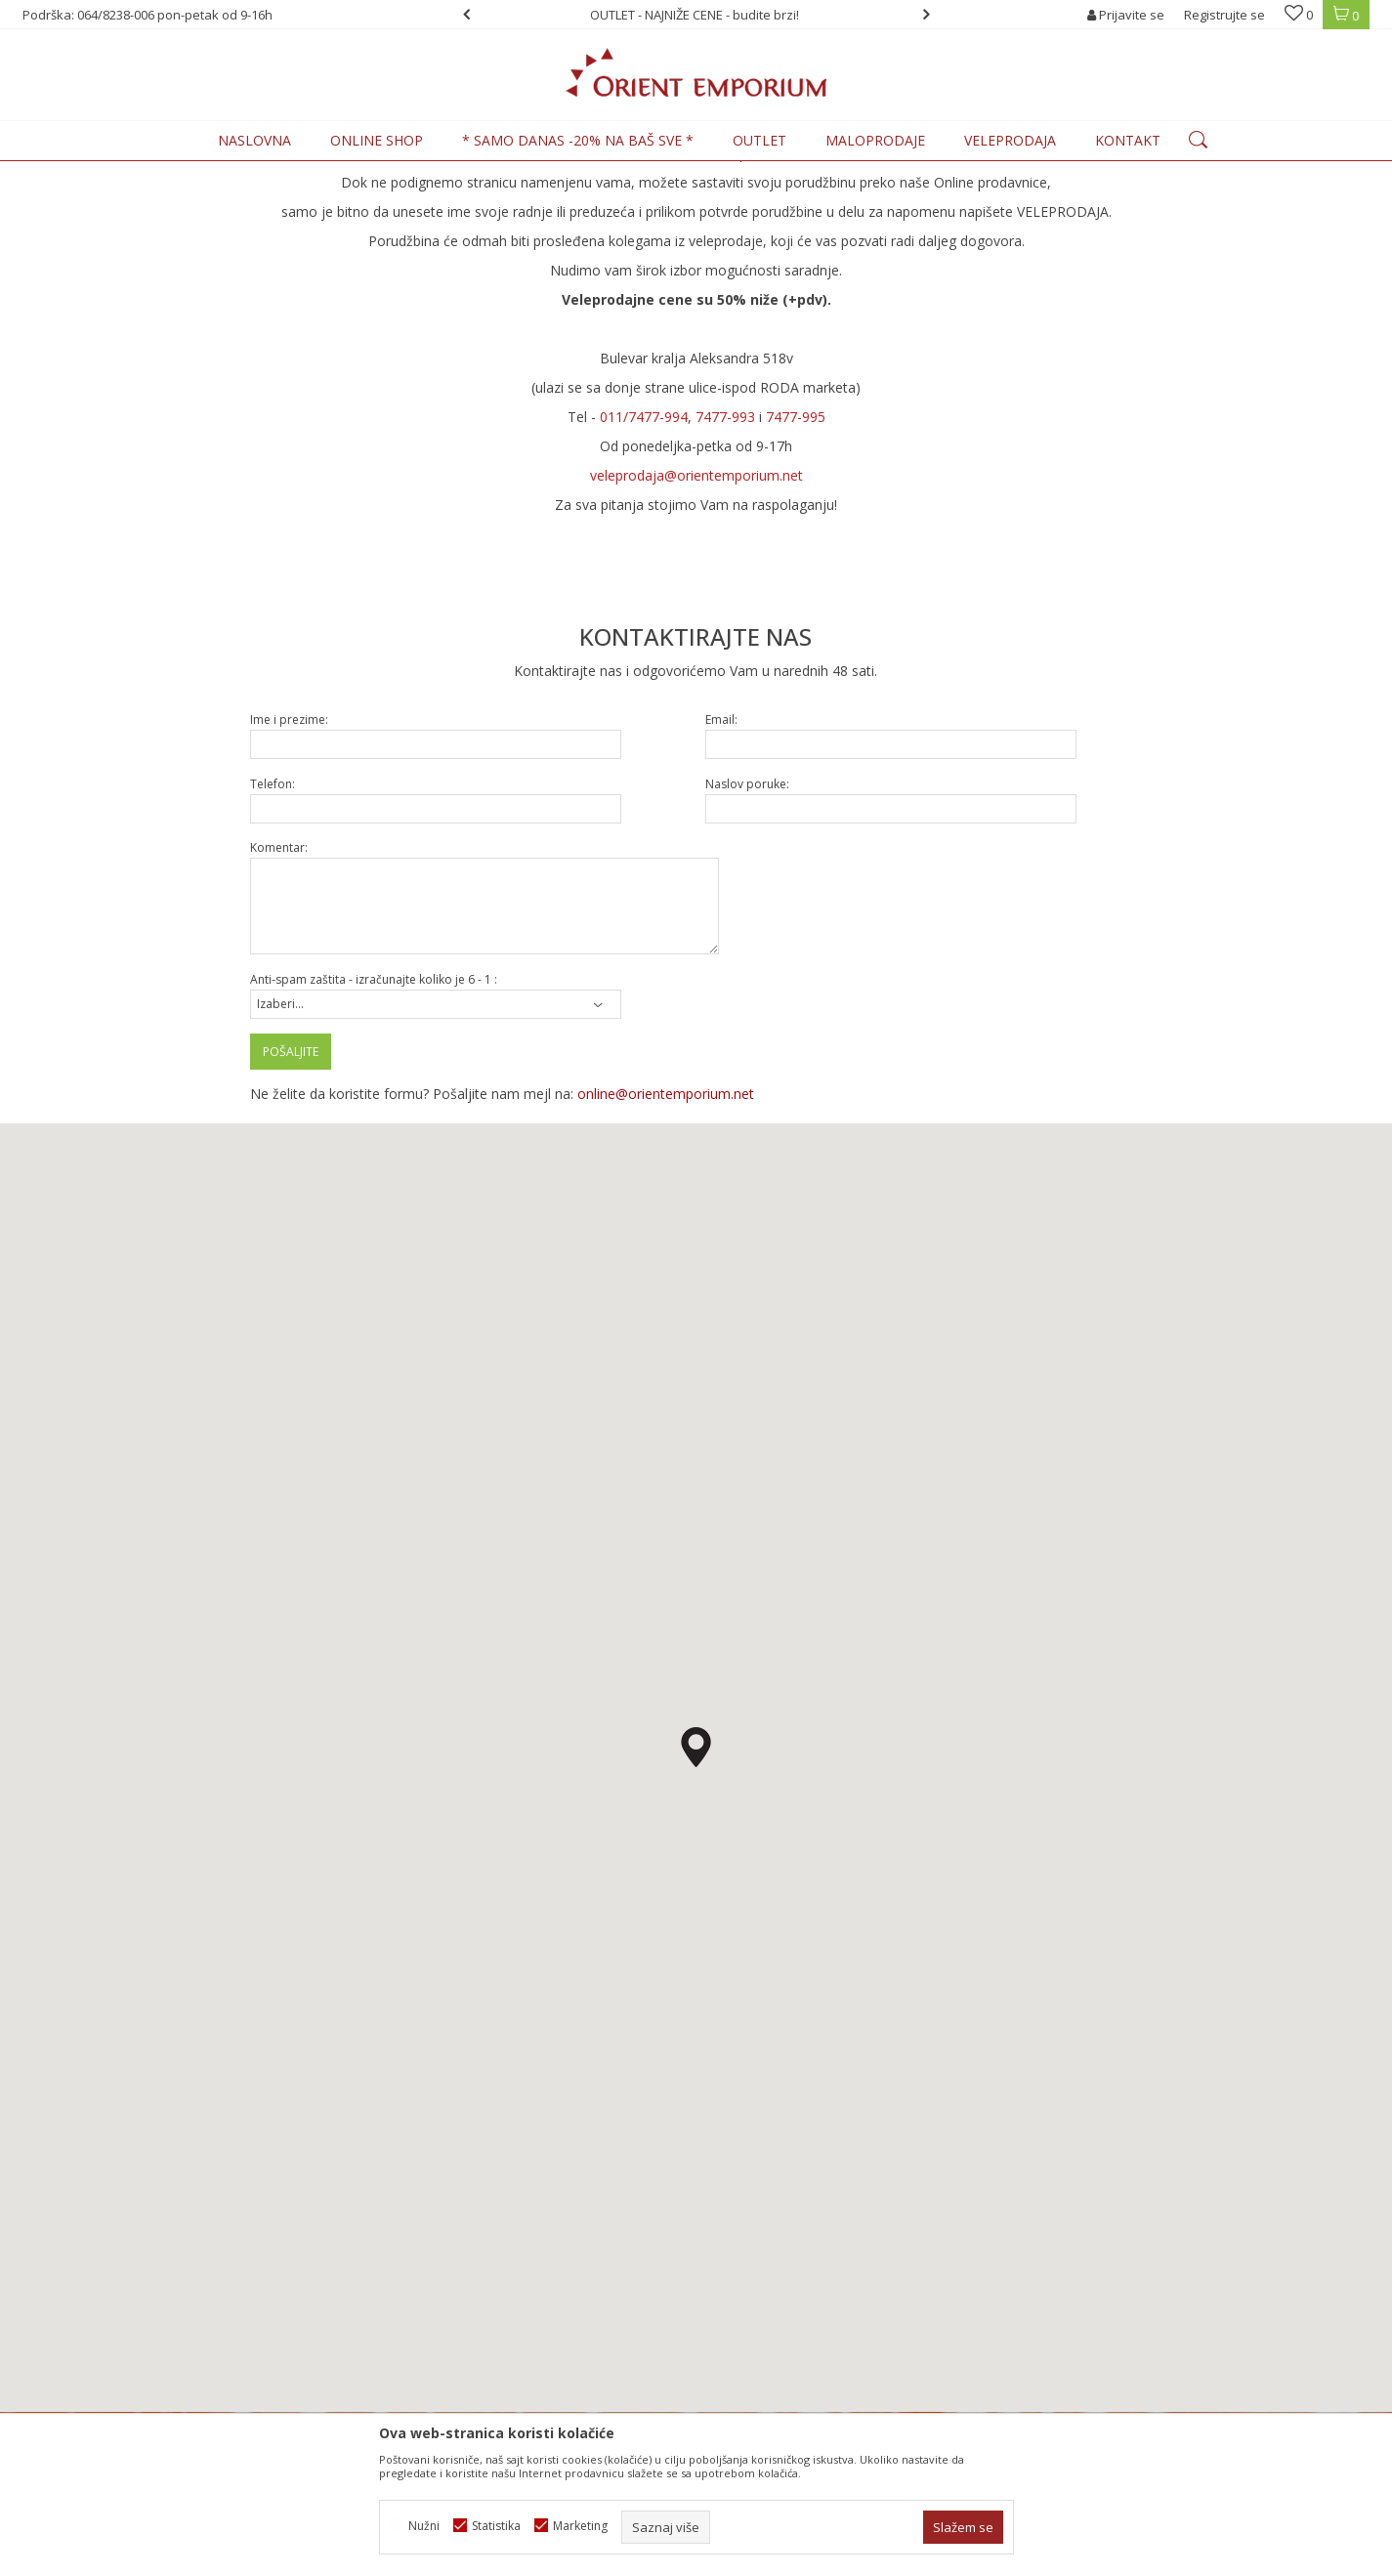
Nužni (424, 2525)
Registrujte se (1224, 14)
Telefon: (272, 945)
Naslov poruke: (747, 945)
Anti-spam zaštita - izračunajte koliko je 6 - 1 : (373, 1140)
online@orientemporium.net (665, 1255)
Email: (721, 880)
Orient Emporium (70, 172)
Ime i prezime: (289, 880)
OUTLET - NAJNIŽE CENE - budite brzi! (694, 14)
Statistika (496, 2525)
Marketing (580, 2525)
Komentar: (279, 1008)
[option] (696, 14)
